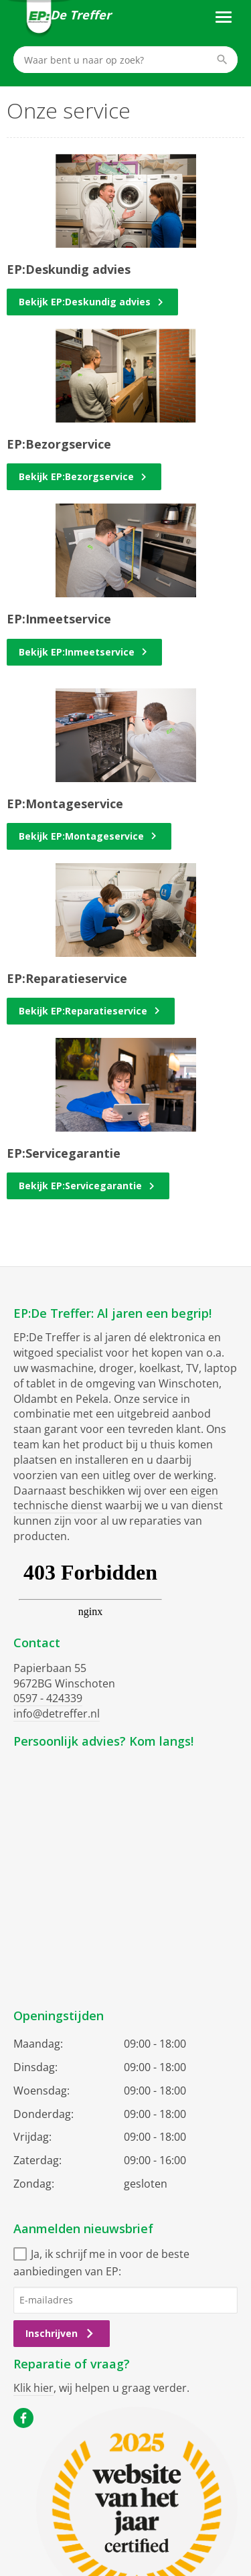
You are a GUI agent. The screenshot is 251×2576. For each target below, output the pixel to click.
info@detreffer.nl (56, 1713)
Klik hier (33, 2387)
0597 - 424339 (47, 1698)
